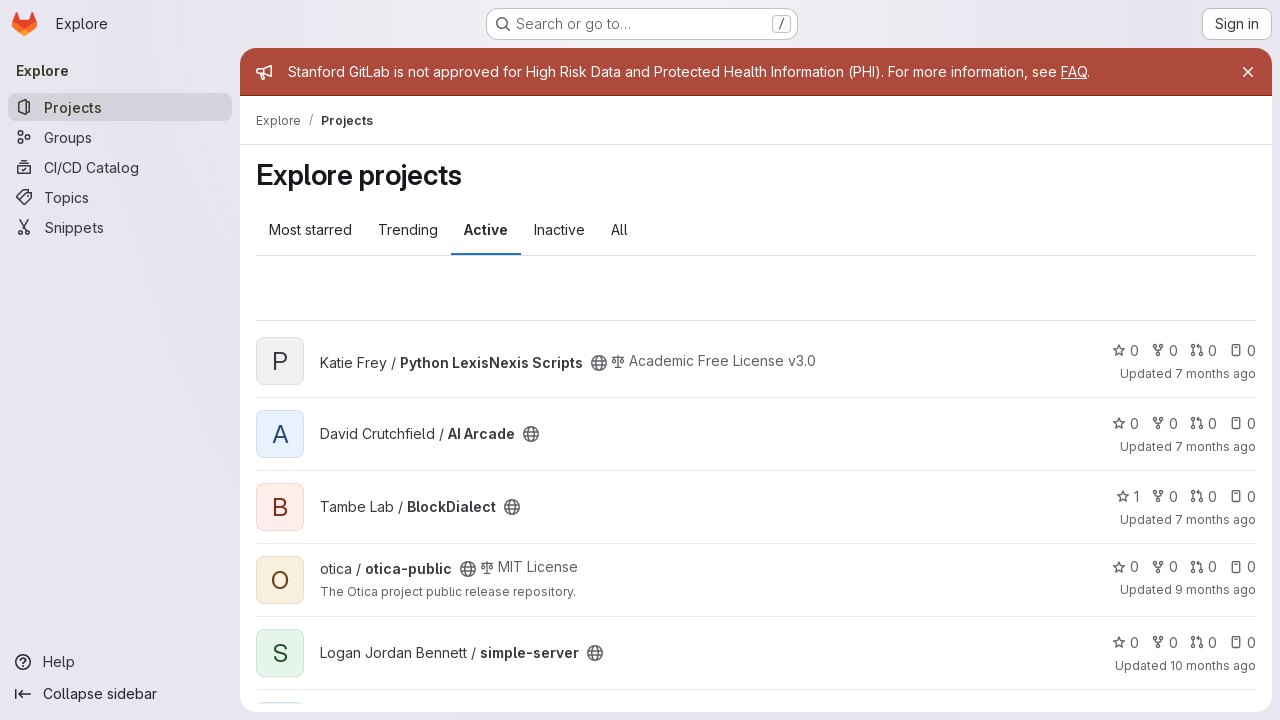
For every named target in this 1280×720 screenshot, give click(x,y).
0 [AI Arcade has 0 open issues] (1242, 423)
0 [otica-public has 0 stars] (1125, 566)
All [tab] (619, 229)
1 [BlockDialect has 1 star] (1127, 496)
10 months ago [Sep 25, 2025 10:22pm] (1213, 665)
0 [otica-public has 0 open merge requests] (1203, 566)
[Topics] (120, 197)
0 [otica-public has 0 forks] (1164, 566)
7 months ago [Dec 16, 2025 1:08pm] (1215, 373)
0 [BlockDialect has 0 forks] (1164, 496)
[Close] (1248, 72)
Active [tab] (486, 229)
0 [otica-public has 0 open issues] (1242, 566)
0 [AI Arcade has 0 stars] (1125, 423)
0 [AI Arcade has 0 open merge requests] (1203, 423)
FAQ (1074, 71)
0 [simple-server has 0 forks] (1164, 642)
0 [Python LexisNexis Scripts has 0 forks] (1164, 350)
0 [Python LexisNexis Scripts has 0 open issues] (1242, 350)
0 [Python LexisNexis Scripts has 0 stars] (1125, 350)
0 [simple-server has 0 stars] (1125, 642)
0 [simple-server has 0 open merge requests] (1203, 642)
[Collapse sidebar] (120, 694)
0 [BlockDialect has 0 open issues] (1242, 496)
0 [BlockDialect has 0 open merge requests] (1203, 496)
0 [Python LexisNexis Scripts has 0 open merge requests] (1203, 350)
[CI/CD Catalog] (120, 167)
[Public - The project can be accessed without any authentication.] (599, 363)
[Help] (120, 662)
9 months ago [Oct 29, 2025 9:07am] (1215, 589)
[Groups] (120, 137)
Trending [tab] (408, 229)
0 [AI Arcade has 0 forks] (1164, 423)
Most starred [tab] (310, 229)
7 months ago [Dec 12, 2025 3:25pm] (1215, 519)
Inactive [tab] (559, 229)
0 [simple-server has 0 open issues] (1242, 642)
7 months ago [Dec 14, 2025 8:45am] (1215, 446)
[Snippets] (120, 227)
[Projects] (120, 107)
